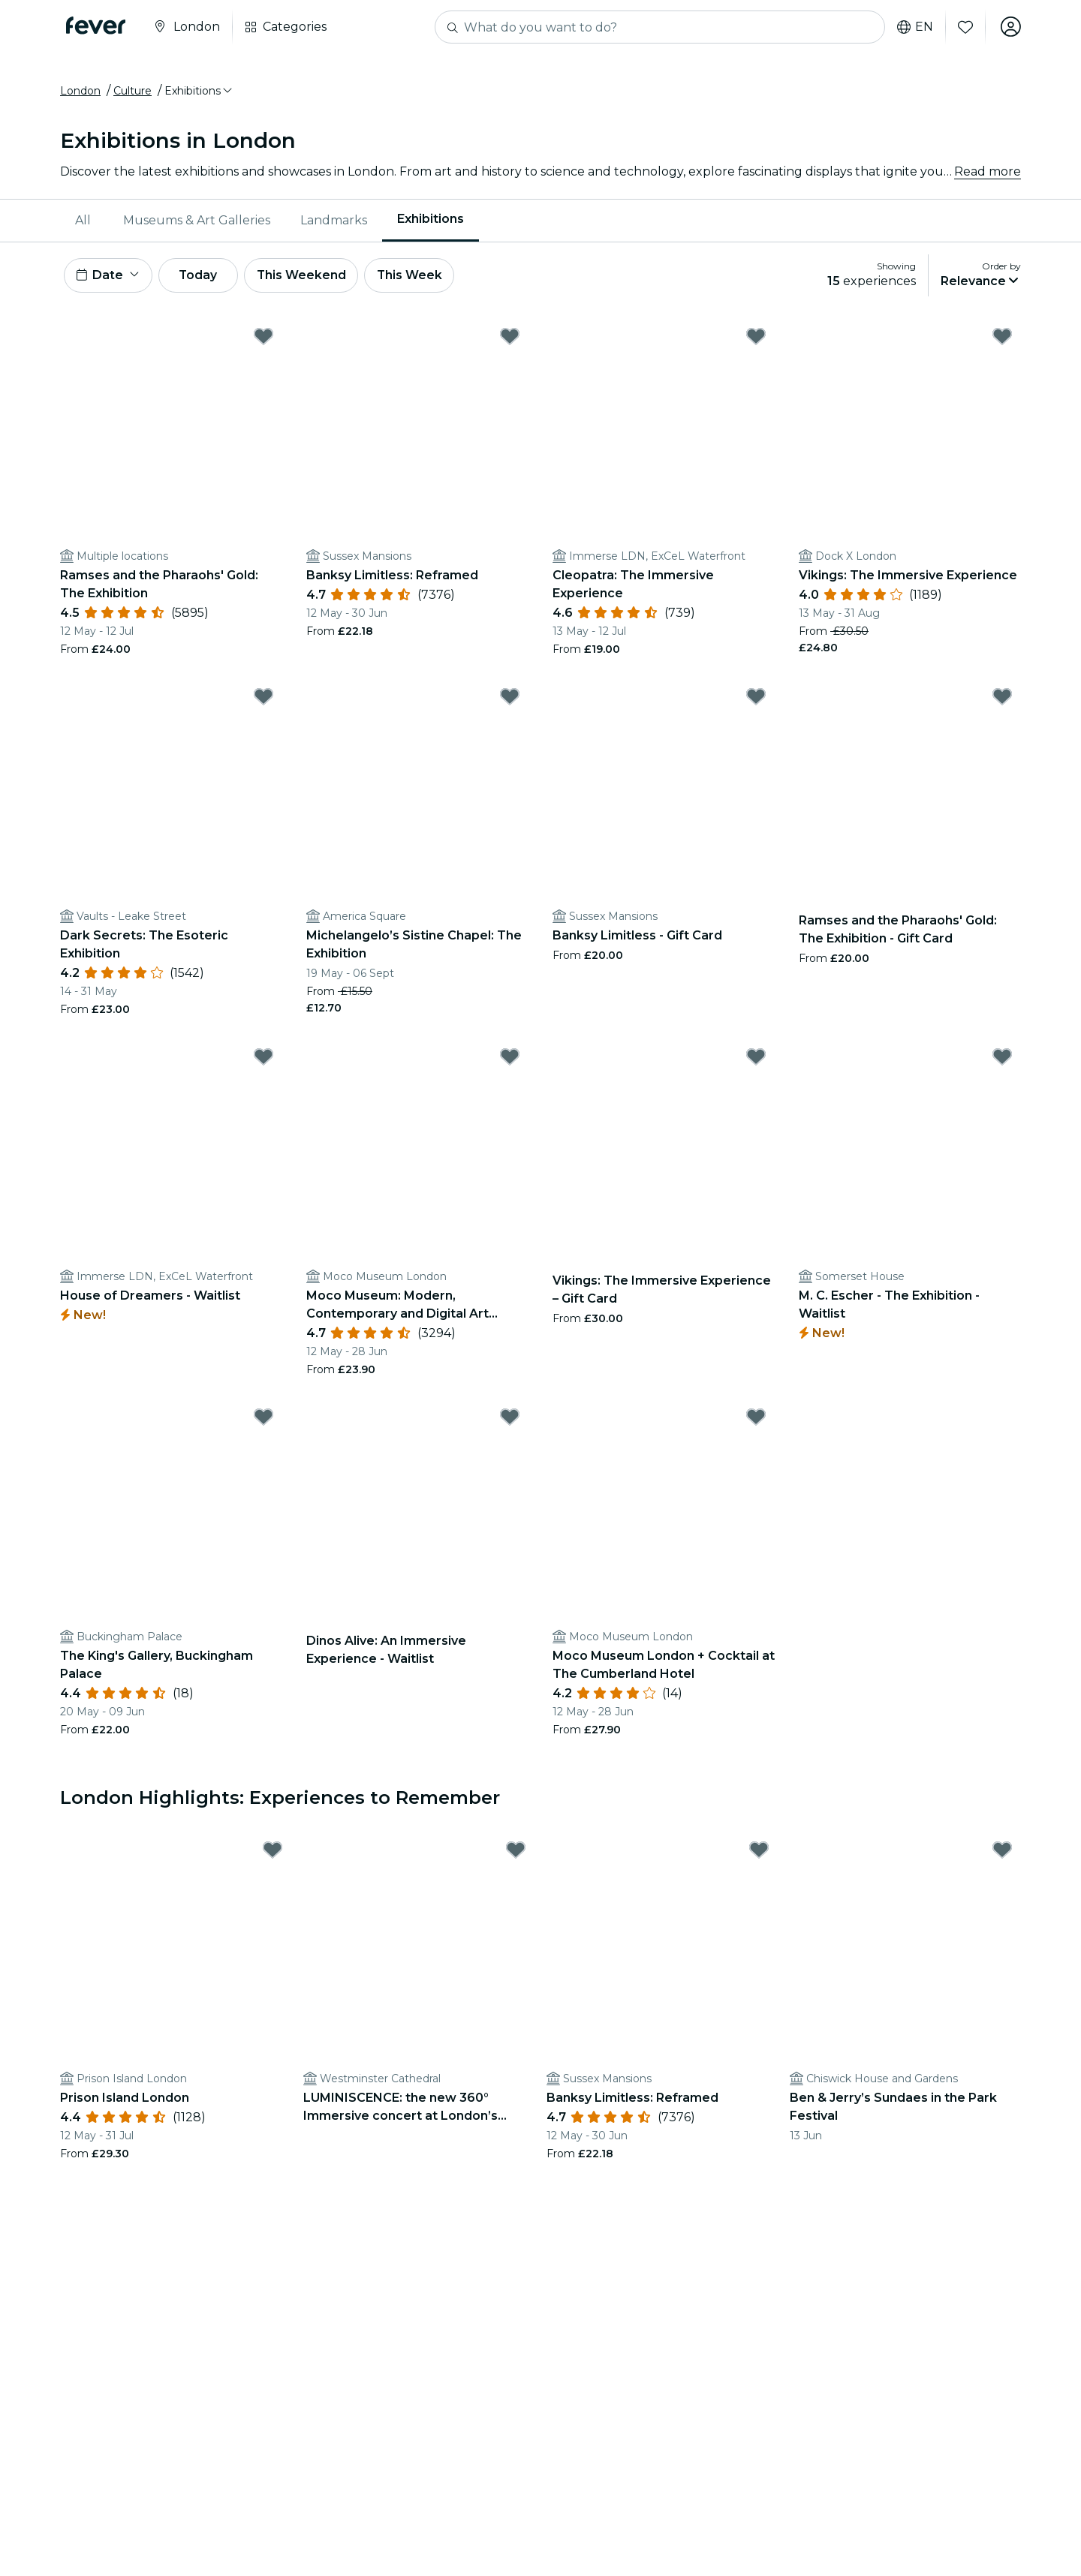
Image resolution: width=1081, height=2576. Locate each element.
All (83, 221)
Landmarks (333, 221)
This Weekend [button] (307, 276)
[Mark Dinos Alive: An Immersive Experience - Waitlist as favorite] (509, 1419)
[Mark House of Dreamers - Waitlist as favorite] (263, 1059)
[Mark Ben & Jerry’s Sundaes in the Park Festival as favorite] (1002, 1852)
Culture (132, 92)
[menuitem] (84, 221)
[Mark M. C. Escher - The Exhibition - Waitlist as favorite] (1002, 1059)
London (80, 92)
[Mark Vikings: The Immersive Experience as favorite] (1002, 338)
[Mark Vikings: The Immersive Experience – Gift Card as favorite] (756, 1059)
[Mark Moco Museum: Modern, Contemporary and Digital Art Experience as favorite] (509, 1059)
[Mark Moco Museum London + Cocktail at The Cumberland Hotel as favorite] (756, 1419)
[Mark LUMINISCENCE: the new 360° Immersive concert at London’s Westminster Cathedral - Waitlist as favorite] (515, 1852)
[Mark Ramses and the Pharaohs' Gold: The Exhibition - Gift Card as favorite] (1002, 698)
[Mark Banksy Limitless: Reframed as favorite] (509, 338)
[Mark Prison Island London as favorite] (272, 1852)
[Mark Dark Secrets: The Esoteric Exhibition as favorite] (263, 698)
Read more (987, 172)
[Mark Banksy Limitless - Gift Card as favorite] (756, 698)
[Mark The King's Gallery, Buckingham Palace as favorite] (263, 1419)
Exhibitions (430, 220)
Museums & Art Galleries (196, 221)
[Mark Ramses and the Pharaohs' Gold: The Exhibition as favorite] (263, 338)
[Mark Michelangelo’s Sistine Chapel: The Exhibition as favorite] (509, 698)
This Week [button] (417, 276)
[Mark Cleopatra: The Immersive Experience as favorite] (756, 338)
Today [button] (201, 276)
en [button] (914, 27)
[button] (199, 92)
